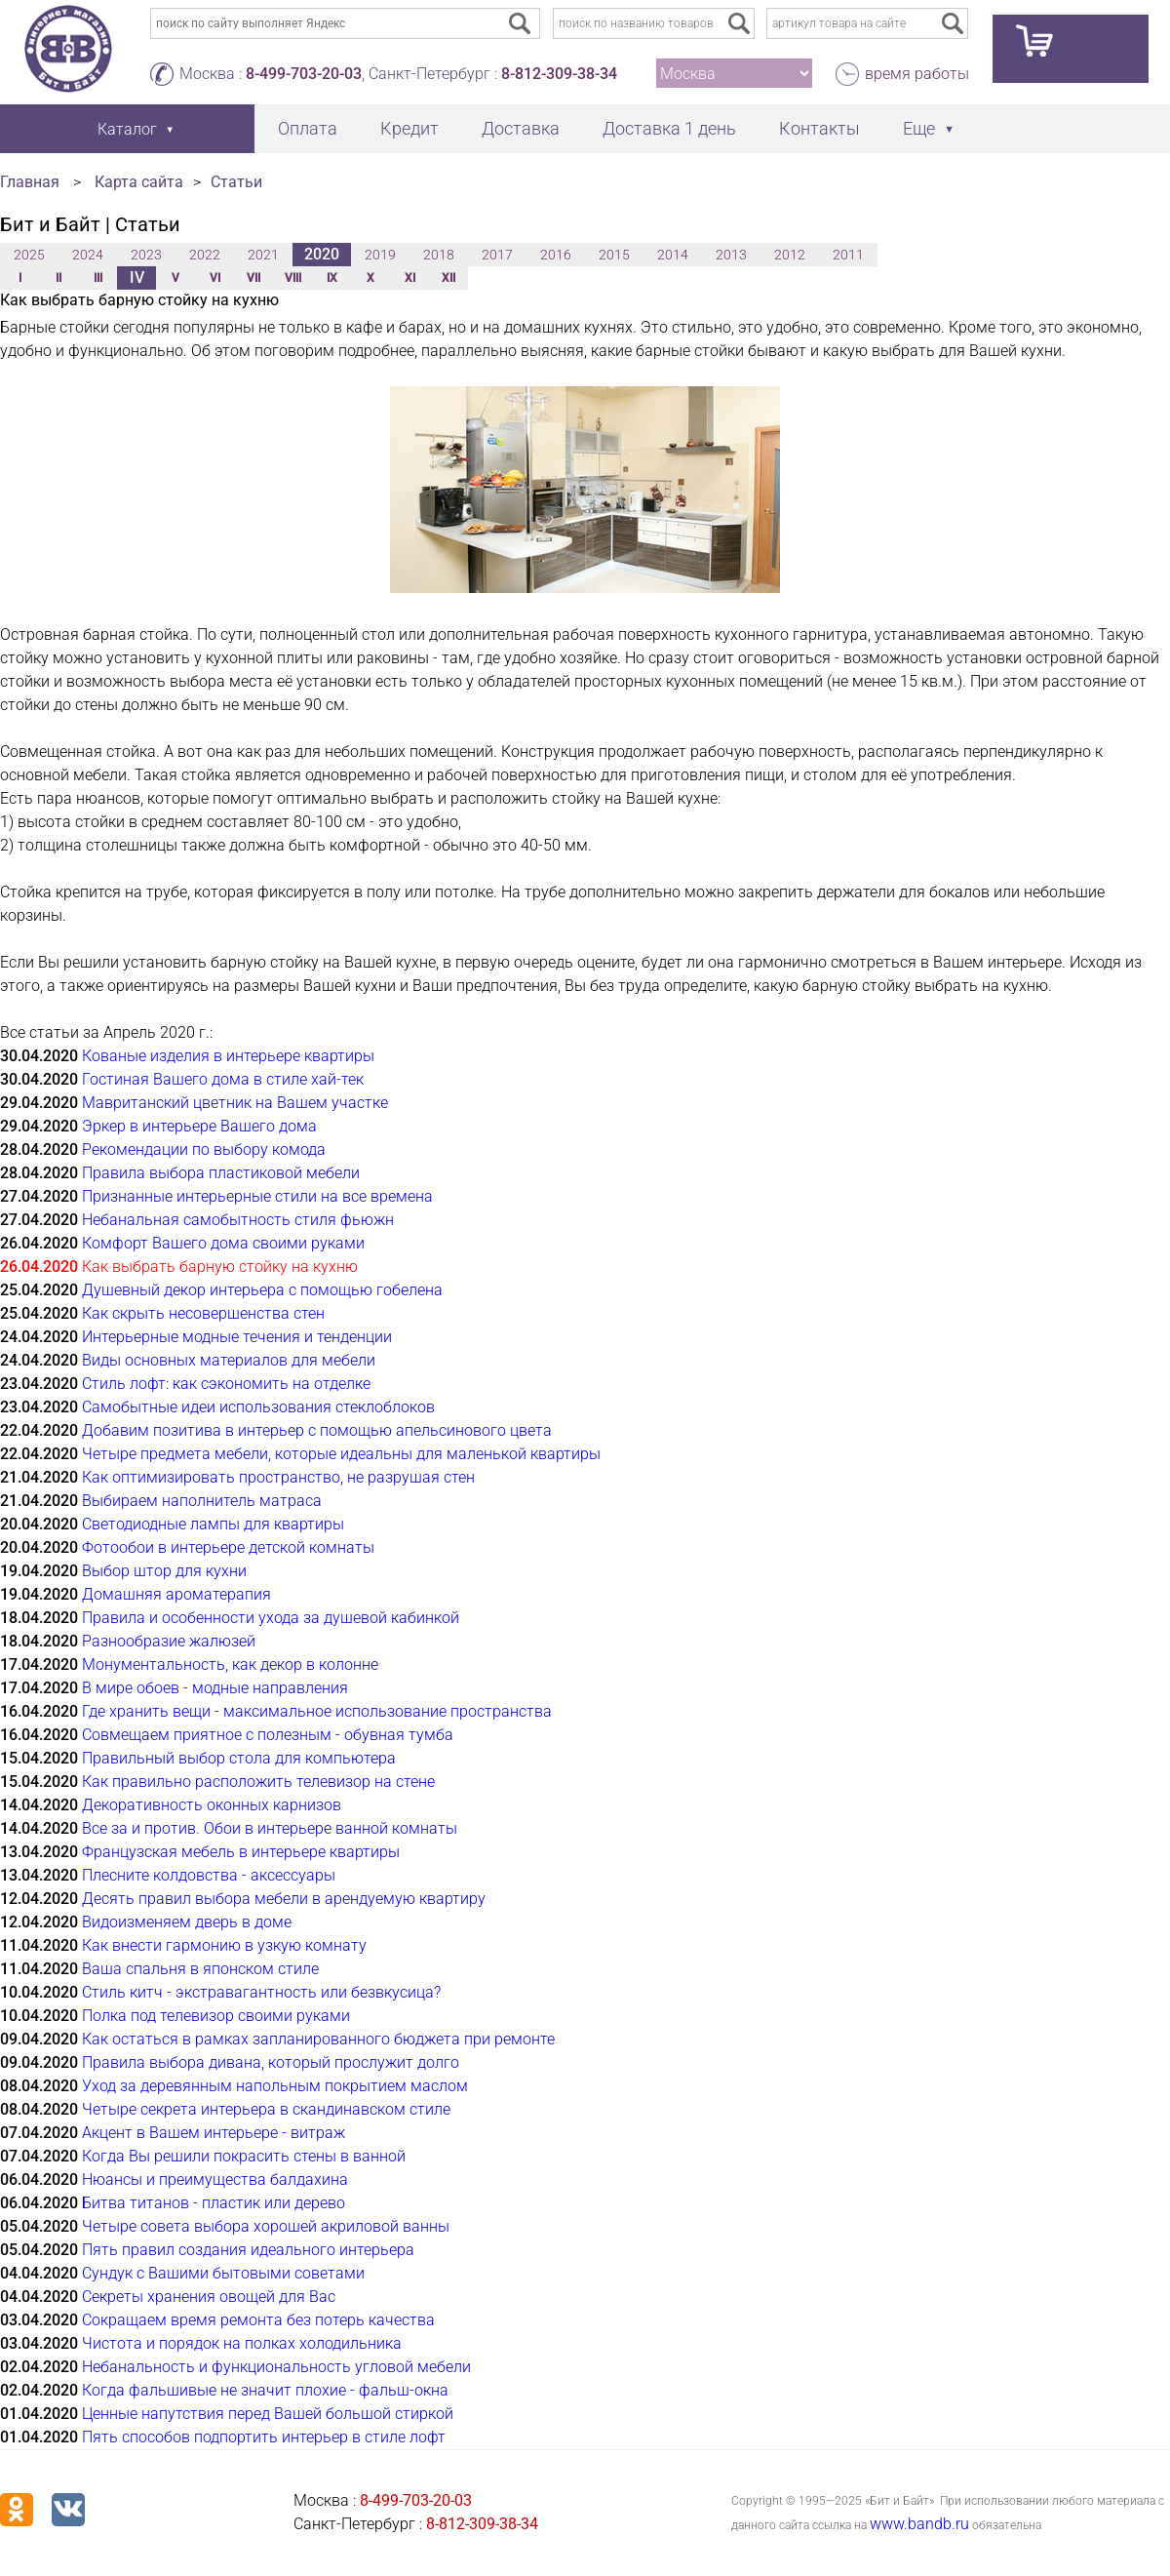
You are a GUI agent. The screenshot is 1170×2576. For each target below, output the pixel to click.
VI (215, 278)
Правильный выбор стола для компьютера (239, 1758)
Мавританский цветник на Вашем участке (235, 1102)
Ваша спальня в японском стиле (200, 1969)
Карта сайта (139, 182)
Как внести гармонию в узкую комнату (224, 1945)
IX (332, 278)
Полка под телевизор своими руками (216, 2015)
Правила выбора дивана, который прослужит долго (270, 2062)
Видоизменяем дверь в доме (187, 1922)
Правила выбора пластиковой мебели (221, 1173)
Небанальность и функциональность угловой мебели (276, 2367)
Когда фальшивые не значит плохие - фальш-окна (265, 2390)
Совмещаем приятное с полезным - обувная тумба (267, 1734)
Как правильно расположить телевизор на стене (258, 1781)
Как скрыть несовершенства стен (203, 1313)
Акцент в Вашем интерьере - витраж (213, 2132)
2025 (29, 254)
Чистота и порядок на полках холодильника (242, 2343)
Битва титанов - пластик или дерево (213, 2203)
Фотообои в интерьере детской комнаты (228, 1547)
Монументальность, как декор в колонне (230, 1664)
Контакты (819, 128)
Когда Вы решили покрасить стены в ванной (244, 2156)
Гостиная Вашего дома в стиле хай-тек (223, 1079)
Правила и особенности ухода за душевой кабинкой (270, 1617)
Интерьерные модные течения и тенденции (237, 1337)
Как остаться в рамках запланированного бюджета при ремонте (318, 2039)
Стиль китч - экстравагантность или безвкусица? (261, 1992)
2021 (263, 254)
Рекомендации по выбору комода (204, 1149)
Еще (919, 128)
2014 (672, 254)
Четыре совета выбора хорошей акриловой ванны (265, 2226)
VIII (293, 278)
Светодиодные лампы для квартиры (213, 1524)
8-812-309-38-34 (559, 73)
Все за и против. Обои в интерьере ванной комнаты (269, 1828)
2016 (555, 254)
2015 (614, 254)
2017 (497, 254)
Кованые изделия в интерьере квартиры (228, 1056)
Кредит (409, 128)
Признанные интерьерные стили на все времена (257, 1196)
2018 (438, 254)
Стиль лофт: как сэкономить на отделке (226, 1383)
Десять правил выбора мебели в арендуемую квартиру (284, 1898)
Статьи (236, 182)
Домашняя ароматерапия (176, 1594)
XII (448, 278)
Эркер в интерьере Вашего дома (199, 1126)
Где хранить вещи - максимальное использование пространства (317, 1711)
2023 (146, 254)
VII (253, 278)
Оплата (307, 128)
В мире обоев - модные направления (215, 1688)
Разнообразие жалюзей (168, 1641)
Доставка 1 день (669, 128)
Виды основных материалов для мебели (228, 1360)
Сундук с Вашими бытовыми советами (223, 2273)
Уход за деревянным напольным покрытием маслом (275, 2086)
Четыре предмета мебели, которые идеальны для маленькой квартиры (341, 1454)
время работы (917, 73)
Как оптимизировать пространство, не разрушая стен (278, 1477)
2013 (731, 254)
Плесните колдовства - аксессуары (208, 1875)
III (98, 278)
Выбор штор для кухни (164, 1571)
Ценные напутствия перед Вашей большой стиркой (267, 2413)
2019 (380, 254)
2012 (789, 254)
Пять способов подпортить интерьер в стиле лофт (264, 2437)
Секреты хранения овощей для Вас (208, 2296)
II (58, 278)
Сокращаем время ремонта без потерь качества (258, 2320)
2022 (204, 254)
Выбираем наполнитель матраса (202, 1500)
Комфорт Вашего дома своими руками (223, 1243)
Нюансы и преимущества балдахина (215, 2179)
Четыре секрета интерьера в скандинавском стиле (266, 2109)
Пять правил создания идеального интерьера (248, 2249)
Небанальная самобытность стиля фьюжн (238, 1219)
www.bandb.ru (919, 2524)
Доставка (521, 128)
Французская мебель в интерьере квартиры (241, 1852)
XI (410, 278)
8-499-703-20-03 (304, 73)
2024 (87, 254)
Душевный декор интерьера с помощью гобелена (262, 1290)
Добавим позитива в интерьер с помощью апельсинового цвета (317, 1430)
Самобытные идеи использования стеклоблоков (258, 1407)
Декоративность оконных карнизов (211, 1805)
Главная (29, 182)
